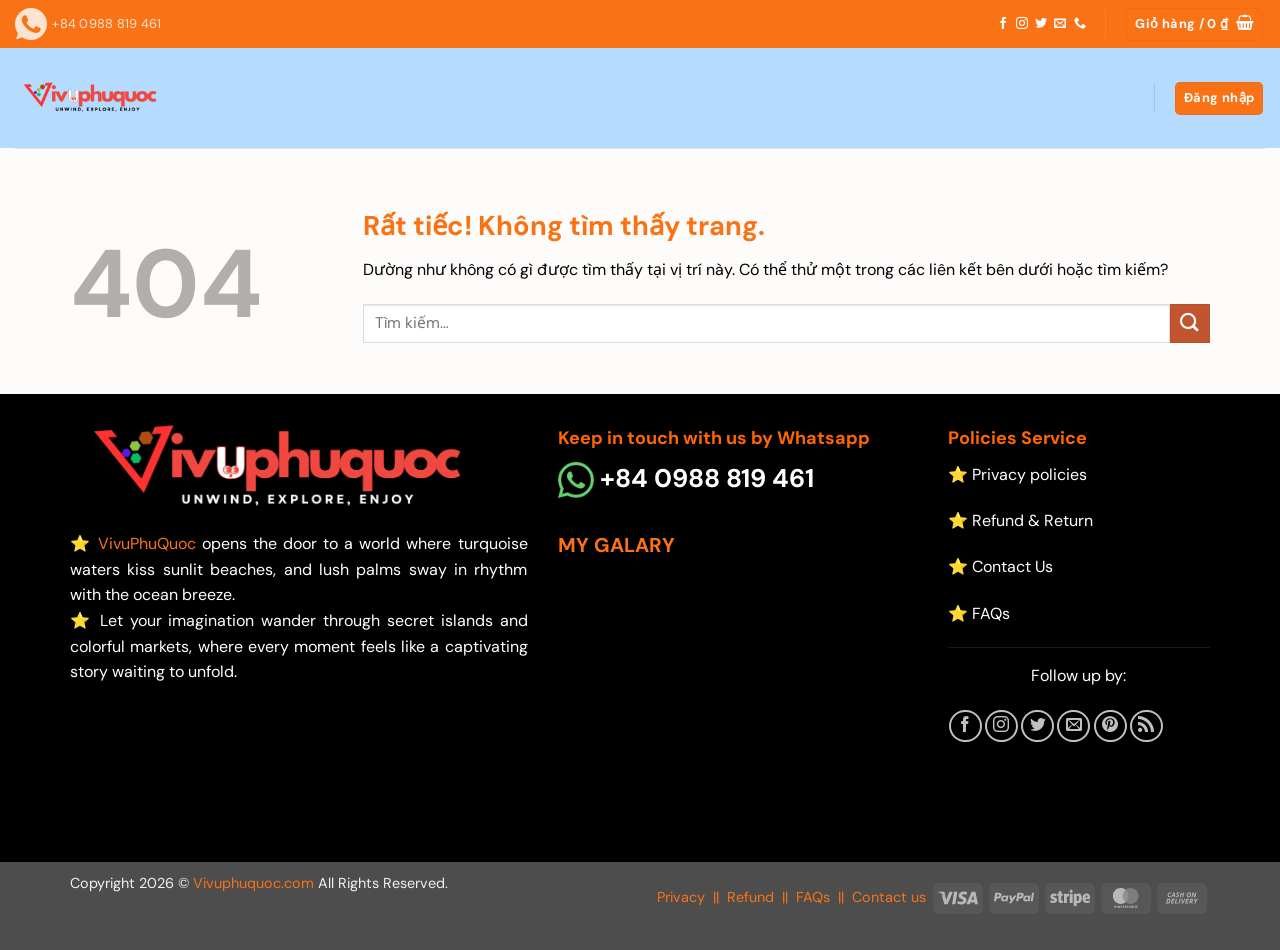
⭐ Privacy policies (1017, 474)
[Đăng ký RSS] (1146, 726)
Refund (750, 897)
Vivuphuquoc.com (253, 883)
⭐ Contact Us (1000, 566)
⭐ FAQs (979, 613)
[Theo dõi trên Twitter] (1041, 24)
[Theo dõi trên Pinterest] (1110, 726)
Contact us (889, 897)
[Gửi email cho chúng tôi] (1060, 24)
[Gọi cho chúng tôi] (1080, 24)
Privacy (681, 897)
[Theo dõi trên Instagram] (1022, 24)
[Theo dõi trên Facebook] (1003, 24)
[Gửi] (1190, 323)
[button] (1194, 24)
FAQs (813, 897)
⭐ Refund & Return (1020, 520)
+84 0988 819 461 (686, 478)
